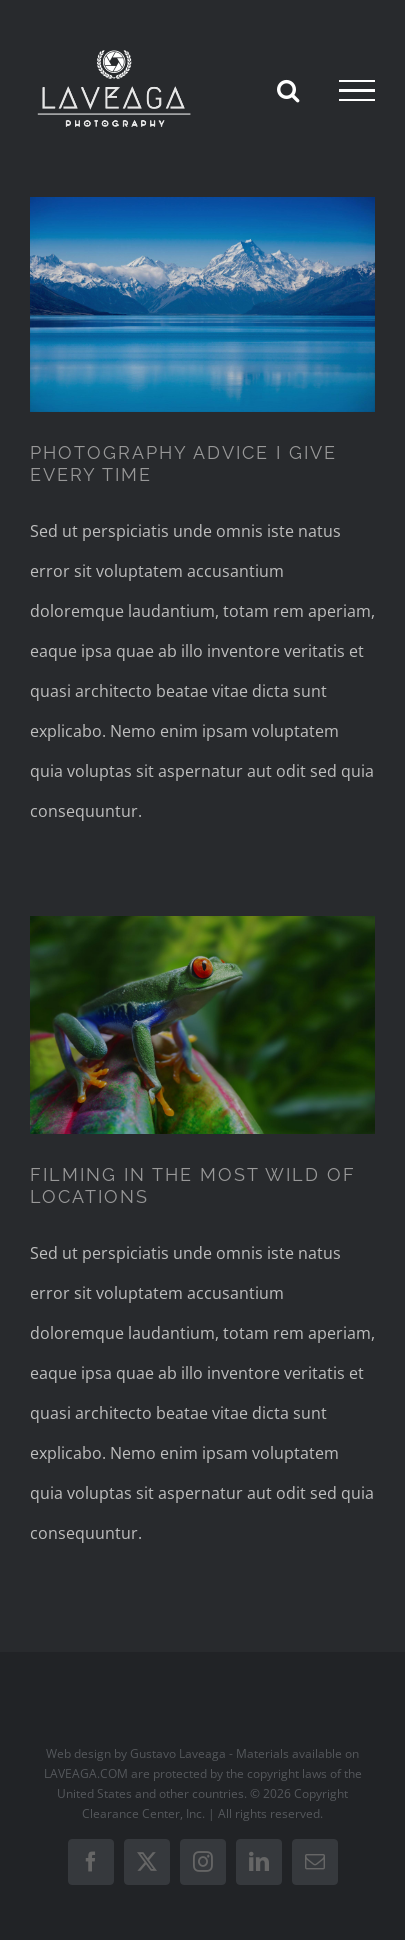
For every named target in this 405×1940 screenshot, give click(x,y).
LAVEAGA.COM (86, 1773)
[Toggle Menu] (357, 91)
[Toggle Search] (288, 90)
